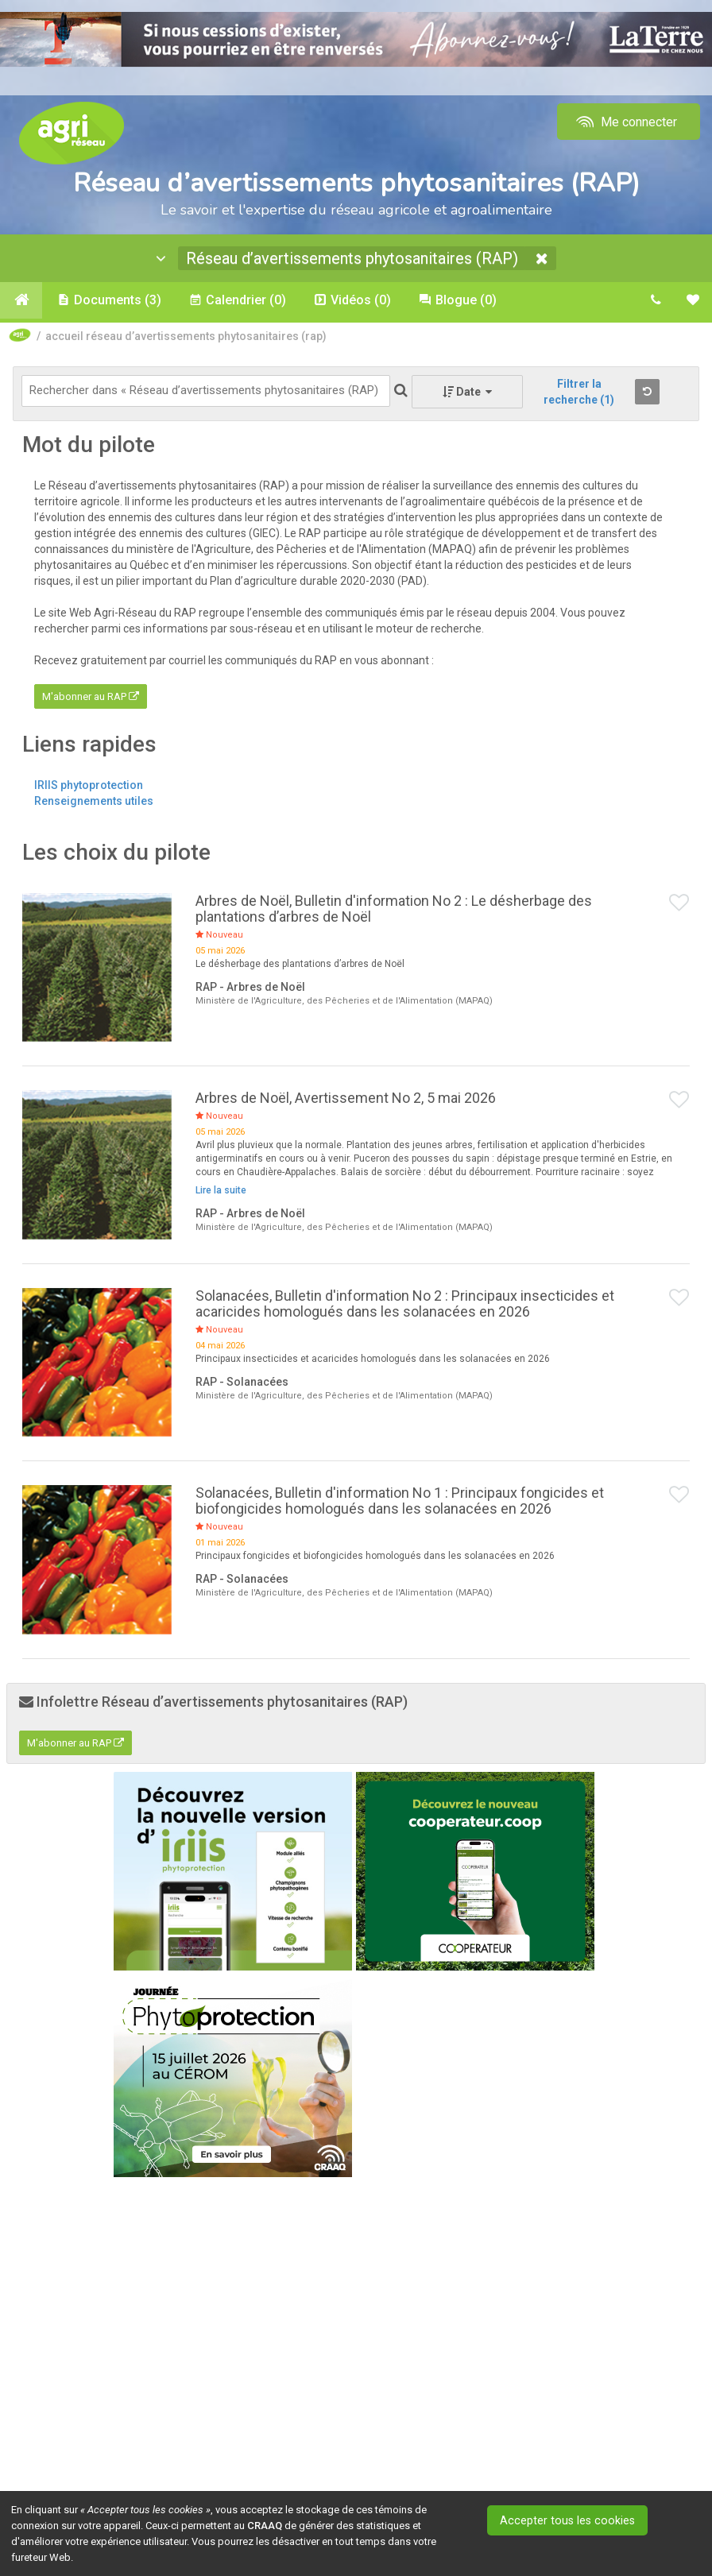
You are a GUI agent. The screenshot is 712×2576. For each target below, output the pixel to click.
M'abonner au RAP (90, 699)
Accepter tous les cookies (574, 2519)
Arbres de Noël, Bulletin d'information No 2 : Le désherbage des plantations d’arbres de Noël (393, 911)
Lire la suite (220, 1191)
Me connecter (625, 122)
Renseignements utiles (93, 803)
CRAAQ (264, 2526)
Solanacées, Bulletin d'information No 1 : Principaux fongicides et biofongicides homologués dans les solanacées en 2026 (399, 1503)
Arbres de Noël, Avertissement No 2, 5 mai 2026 (345, 1100)
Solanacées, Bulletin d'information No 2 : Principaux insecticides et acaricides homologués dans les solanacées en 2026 (404, 1306)
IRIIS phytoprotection (88, 787)
